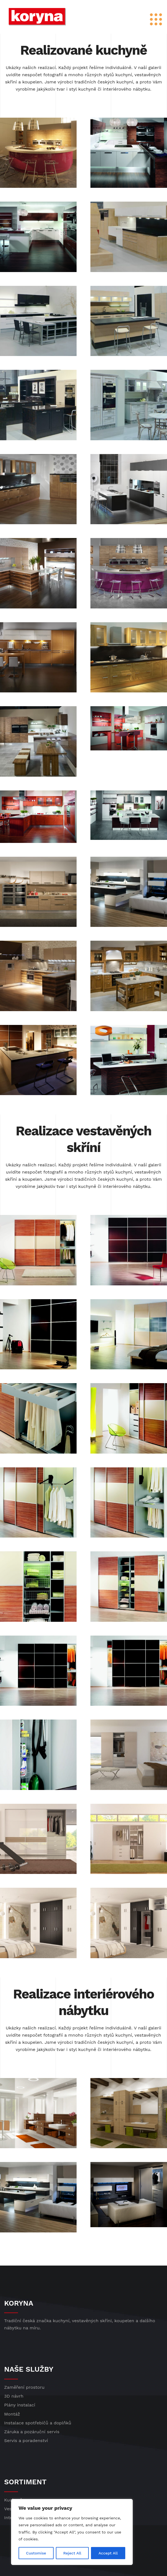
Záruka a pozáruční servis (31, 2431)
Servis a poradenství (26, 2440)
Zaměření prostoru (24, 2387)
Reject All (72, 2553)
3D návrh (14, 2396)
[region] (72, 2532)
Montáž (12, 2414)
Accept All (108, 2553)
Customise (36, 2553)
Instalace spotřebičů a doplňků (37, 2422)
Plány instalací (19, 2405)
